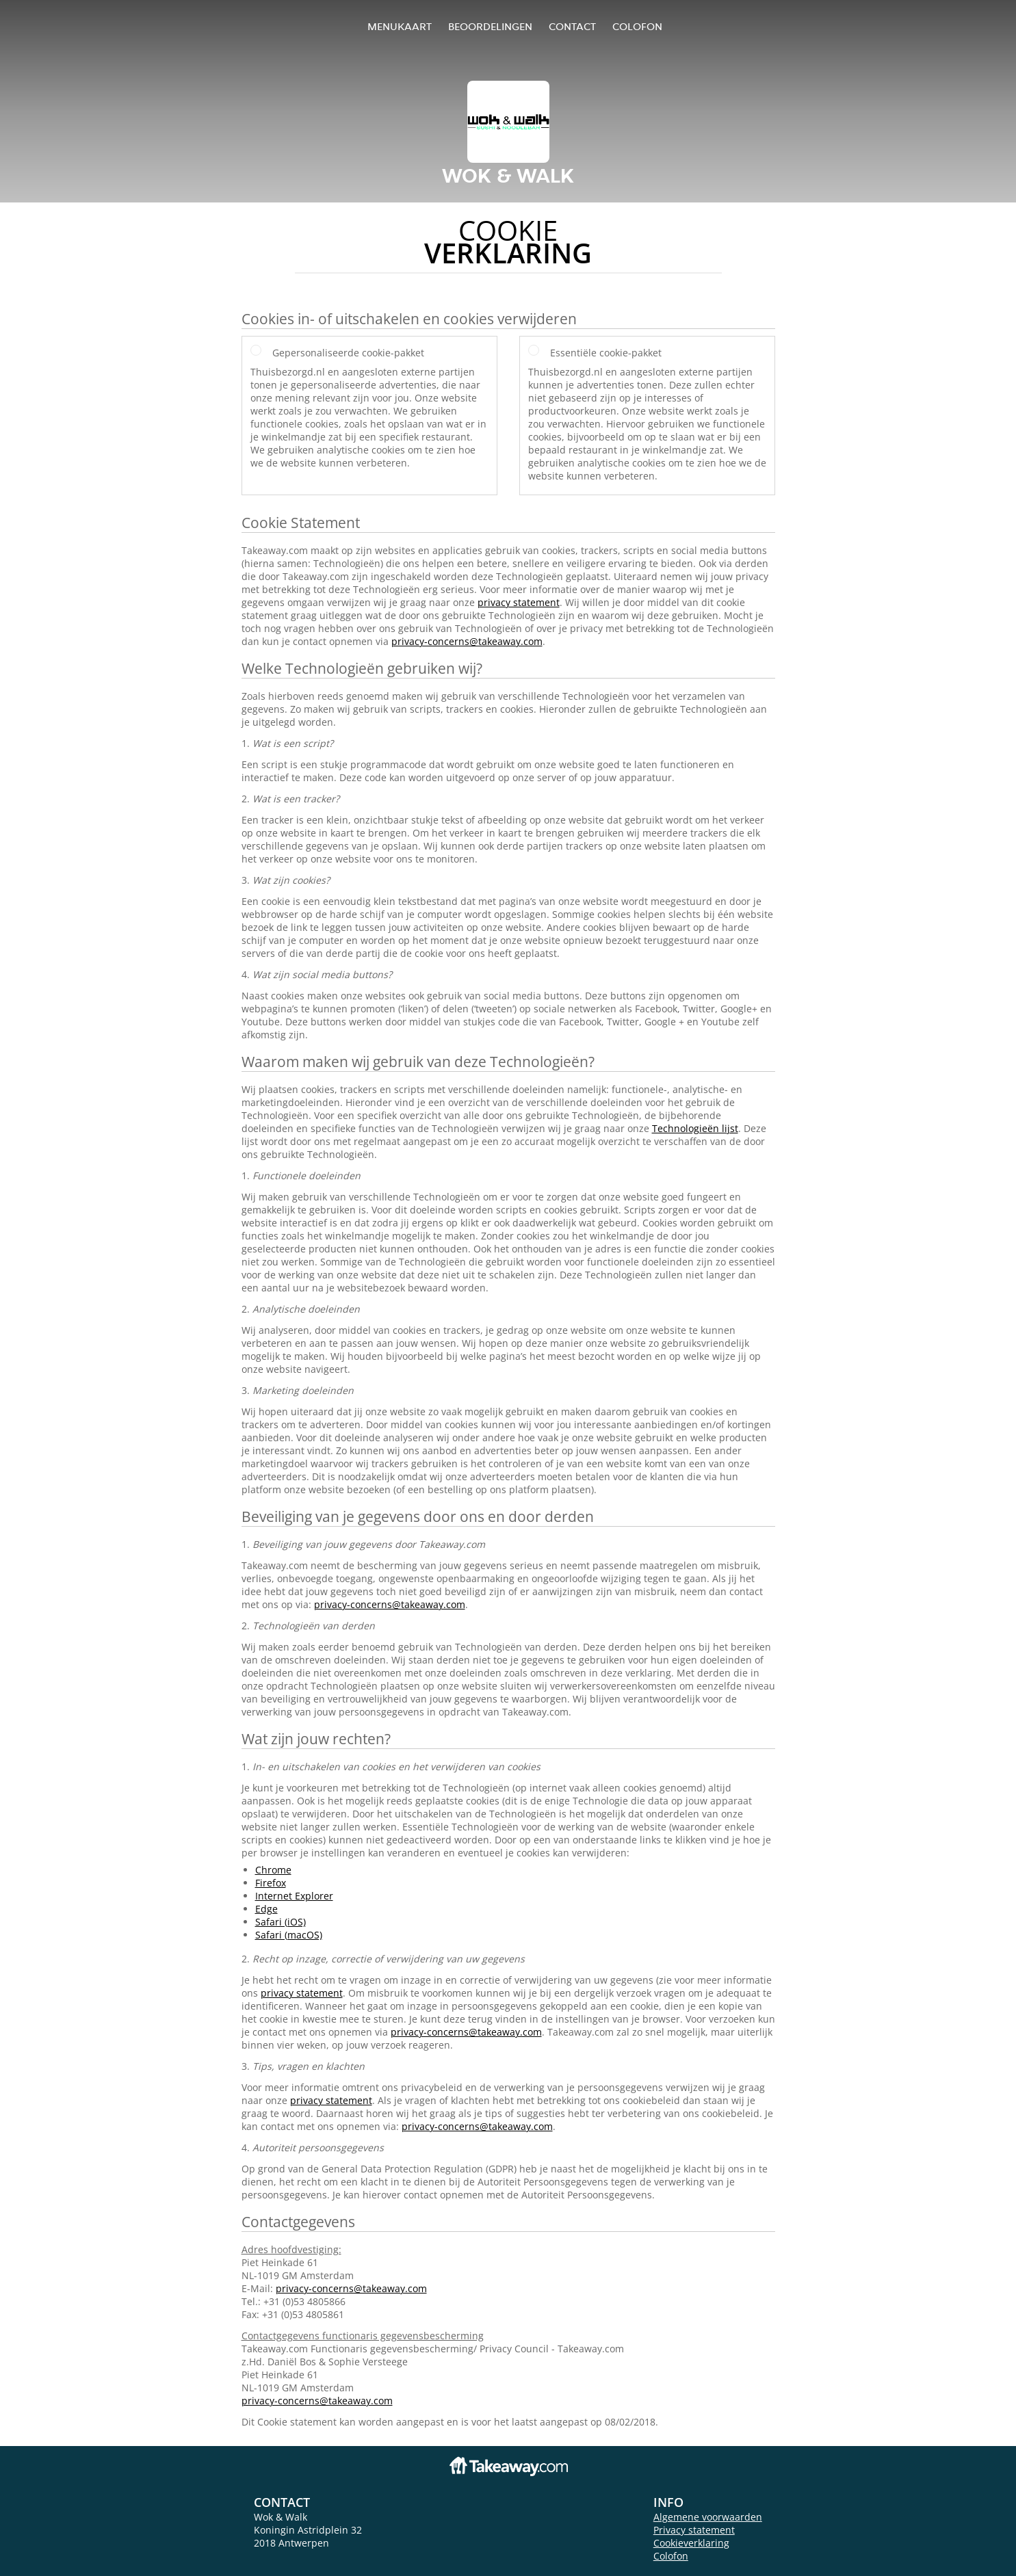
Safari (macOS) (288, 1934)
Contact (572, 26)
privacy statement (519, 602)
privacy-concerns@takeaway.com (467, 641)
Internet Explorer (294, 1895)
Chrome (273, 1869)
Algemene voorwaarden (707, 2516)
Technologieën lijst (695, 1128)
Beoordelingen (490, 26)
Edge (266, 1908)
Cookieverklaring (691, 2542)
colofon (637, 26)
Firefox (270, 1882)
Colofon (670, 2555)
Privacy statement (694, 2529)
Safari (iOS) (280, 1921)
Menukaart (399, 26)
